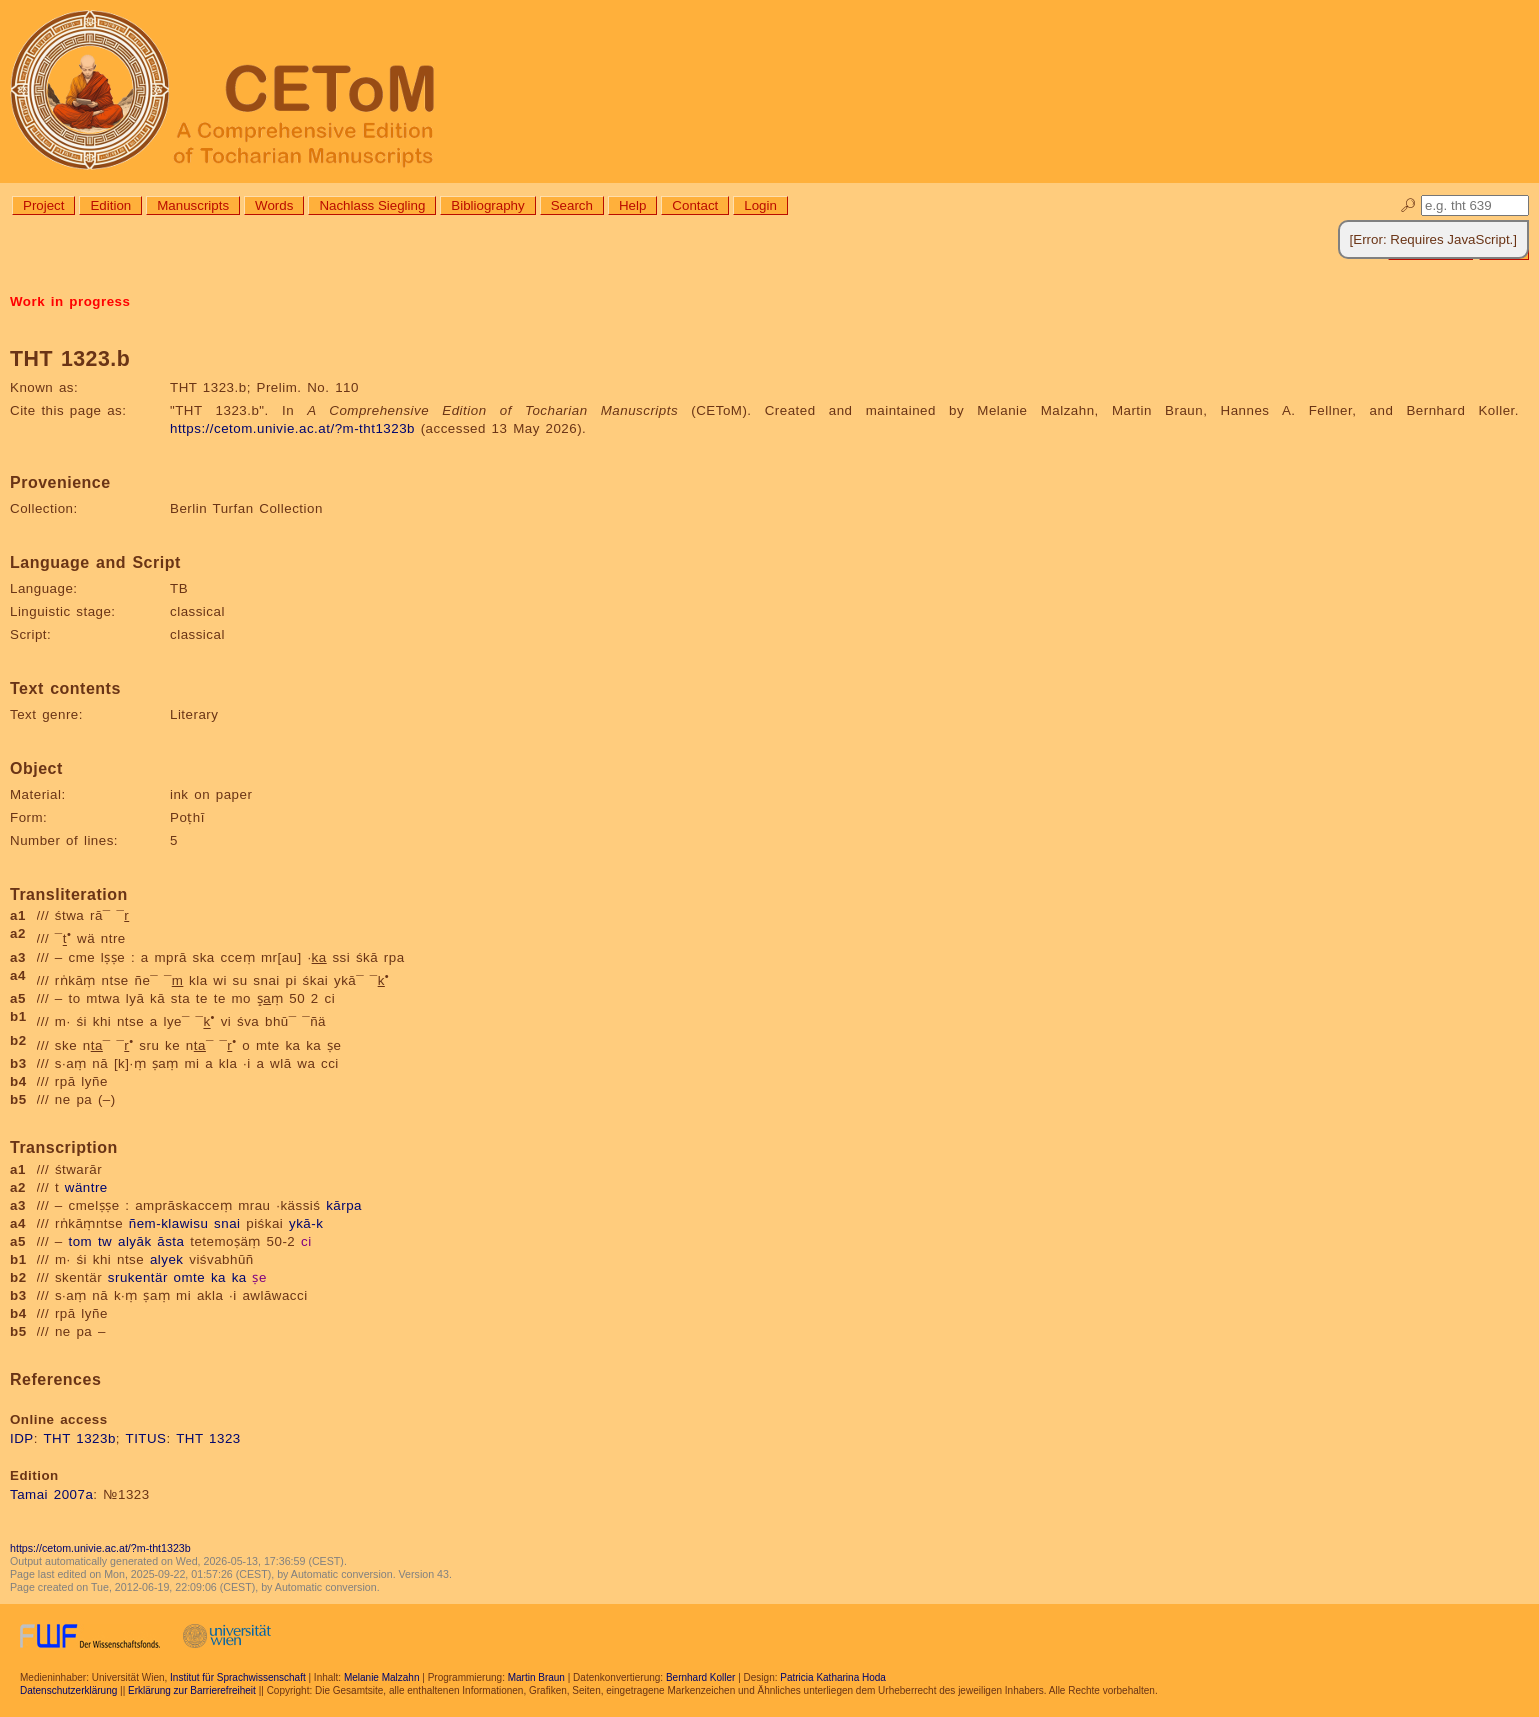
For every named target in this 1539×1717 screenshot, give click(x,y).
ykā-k (306, 1223)
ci (306, 1241)
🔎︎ (1408, 205)
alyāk (135, 1241)
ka (218, 1277)
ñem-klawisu (169, 1223)
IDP (22, 1438)
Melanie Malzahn (382, 1677)
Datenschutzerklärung (68, 1690)
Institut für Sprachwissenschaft (238, 1677)
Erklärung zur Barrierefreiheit (192, 1690)
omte (190, 1277)
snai (227, 1223)
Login (760, 205)
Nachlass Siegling (372, 205)
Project (43, 205)
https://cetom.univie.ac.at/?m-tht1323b (292, 428)
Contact (695, 205)
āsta (170, 1241)
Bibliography (487, 205)
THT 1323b (79, 1438)
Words (274, 205)
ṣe (259, 1277)
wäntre (86, 1187)
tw (105, 1241)
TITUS (146, 1438)
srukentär (138, 1277)
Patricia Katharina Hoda (833, 1677)
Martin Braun (536, 1677)
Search (572, 205)
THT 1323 (208, 1438)
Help (632, 205)
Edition (110, 205)
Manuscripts (193, 205)
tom (81, 1241)
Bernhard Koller (700, 1677)
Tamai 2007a (51, 1494)
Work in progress (70, 301)
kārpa (344, 1205)
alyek (167, 1259)
